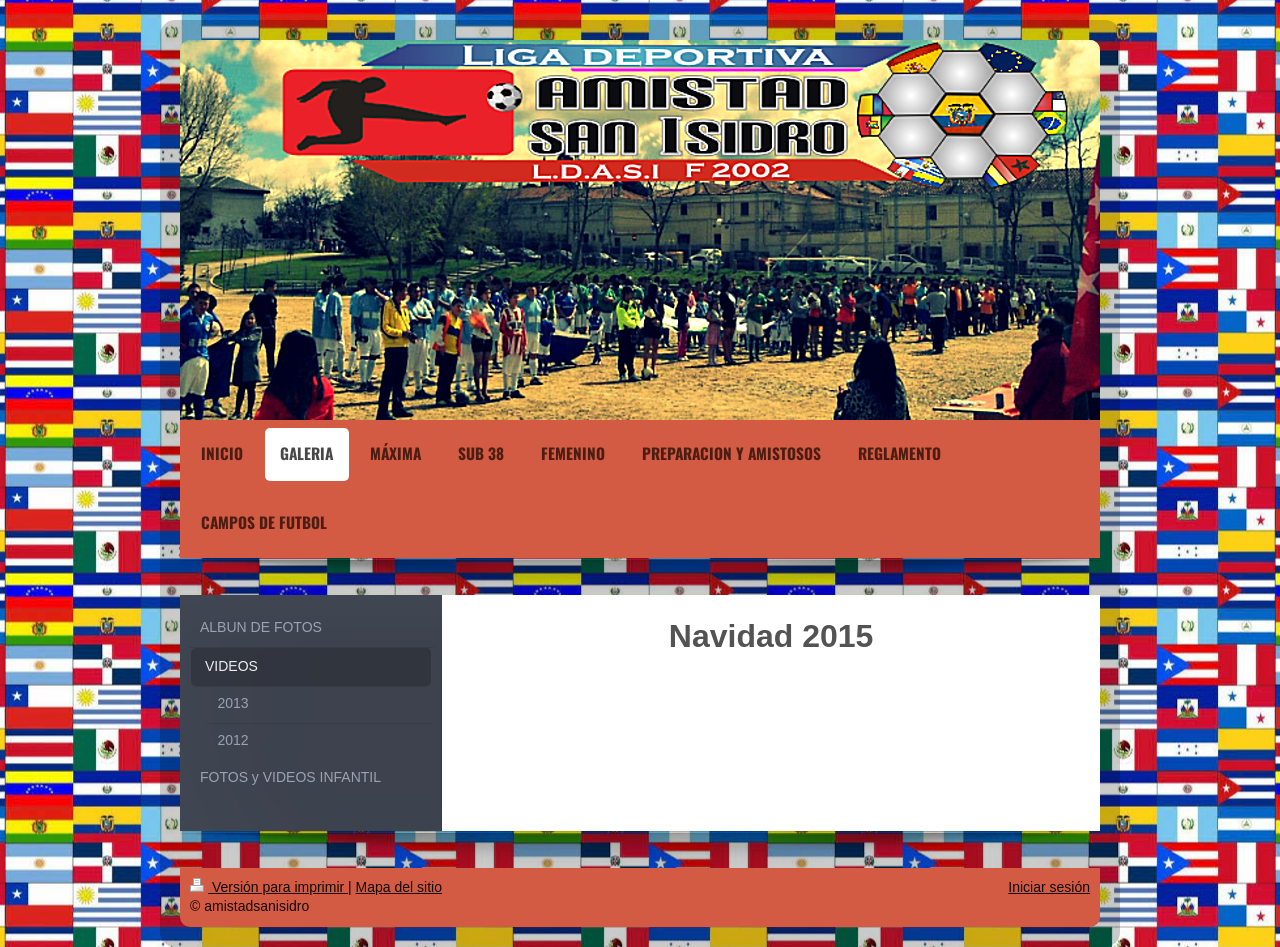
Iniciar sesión (1049, 887)
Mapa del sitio (399, 887)
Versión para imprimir (269, 887)
